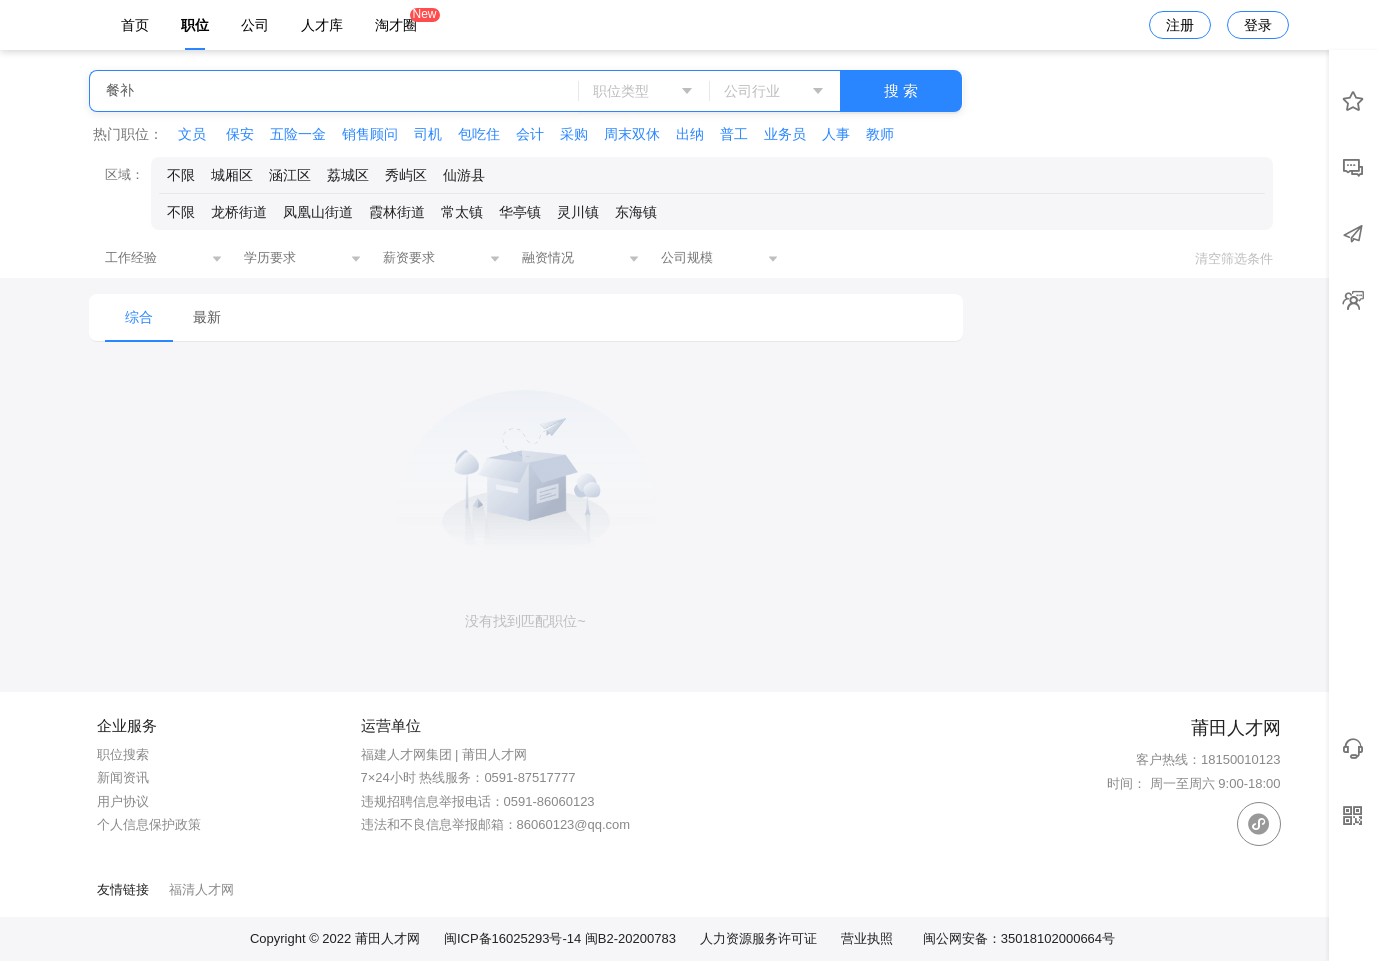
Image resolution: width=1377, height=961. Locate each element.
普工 (734, 134)
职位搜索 (123, 754)
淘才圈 (396, 20)
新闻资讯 (123, 777)
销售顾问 (370, 134)
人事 (836, 134)
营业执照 (867, 938)
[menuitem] (139, 318)
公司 (255, 25)
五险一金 (298, 134)
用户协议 (123, 801)
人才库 (322, 25)
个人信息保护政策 (149, 824)
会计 (530, 134)
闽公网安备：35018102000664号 (1019, 938)
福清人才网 (201, 889)
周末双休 (632, 134)
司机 (428, 134)
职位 (195, 25)
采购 (574, 134)
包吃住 (479, 134)
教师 (880, 134)
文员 (194, 134)
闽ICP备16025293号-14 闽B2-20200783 (560, 938)
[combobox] (164, 259)
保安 (240, 134)
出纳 (690, 134)
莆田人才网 (387, 938)
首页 (135, 25)
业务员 (785, 134)
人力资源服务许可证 (758, 938)
